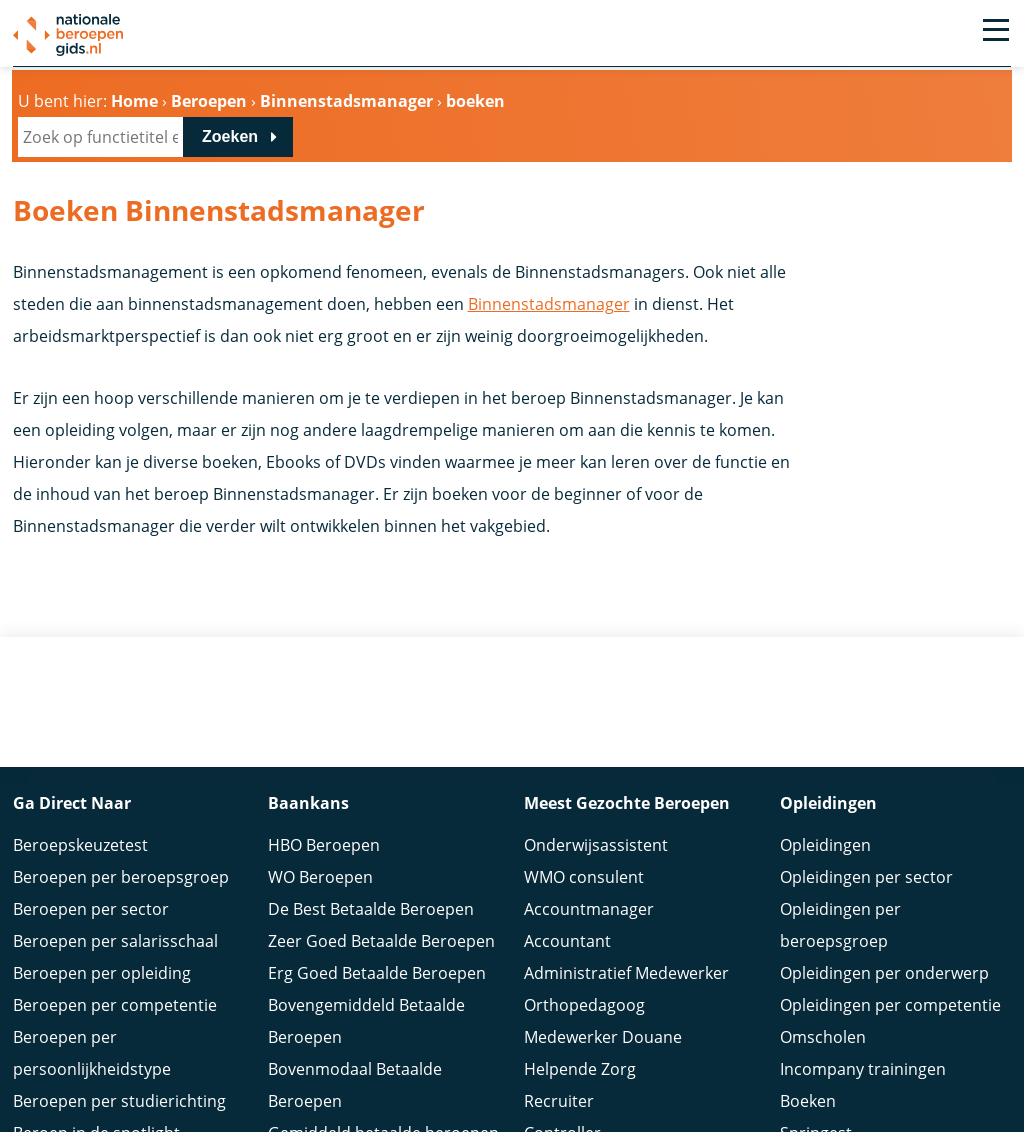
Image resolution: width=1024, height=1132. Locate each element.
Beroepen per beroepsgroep (121, 877)
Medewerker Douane (603, 1037)
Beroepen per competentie (115, 1005)
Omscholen (823, 1037)
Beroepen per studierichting (119, 1101)
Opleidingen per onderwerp (884, 973)
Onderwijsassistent (596, 845)
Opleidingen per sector (866, 877)
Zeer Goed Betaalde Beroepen (381, 941)
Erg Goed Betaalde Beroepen (377, 973)
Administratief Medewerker (626, 973)
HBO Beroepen (324, 845)
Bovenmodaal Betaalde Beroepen (355, 1085)
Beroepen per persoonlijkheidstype (92, 1053)
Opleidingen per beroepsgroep (840, 925)
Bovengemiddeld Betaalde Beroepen (366, 1021)
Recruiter (559, 1101)
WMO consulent (584, 877)
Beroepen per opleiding (102, 973)
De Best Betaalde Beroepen (371, 909)
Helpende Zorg (580, 1069)
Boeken (808, 1101)
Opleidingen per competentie (890, 1005)
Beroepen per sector (91, 909)
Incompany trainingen (863, 1069)
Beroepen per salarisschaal (115, 941)
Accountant (567, 941)
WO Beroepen (320, 877)
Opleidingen (825, 845)
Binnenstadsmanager (549, 304)
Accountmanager (589, 909)
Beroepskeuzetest (80, 845)
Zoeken (230, 136)
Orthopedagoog (584, 1005)
